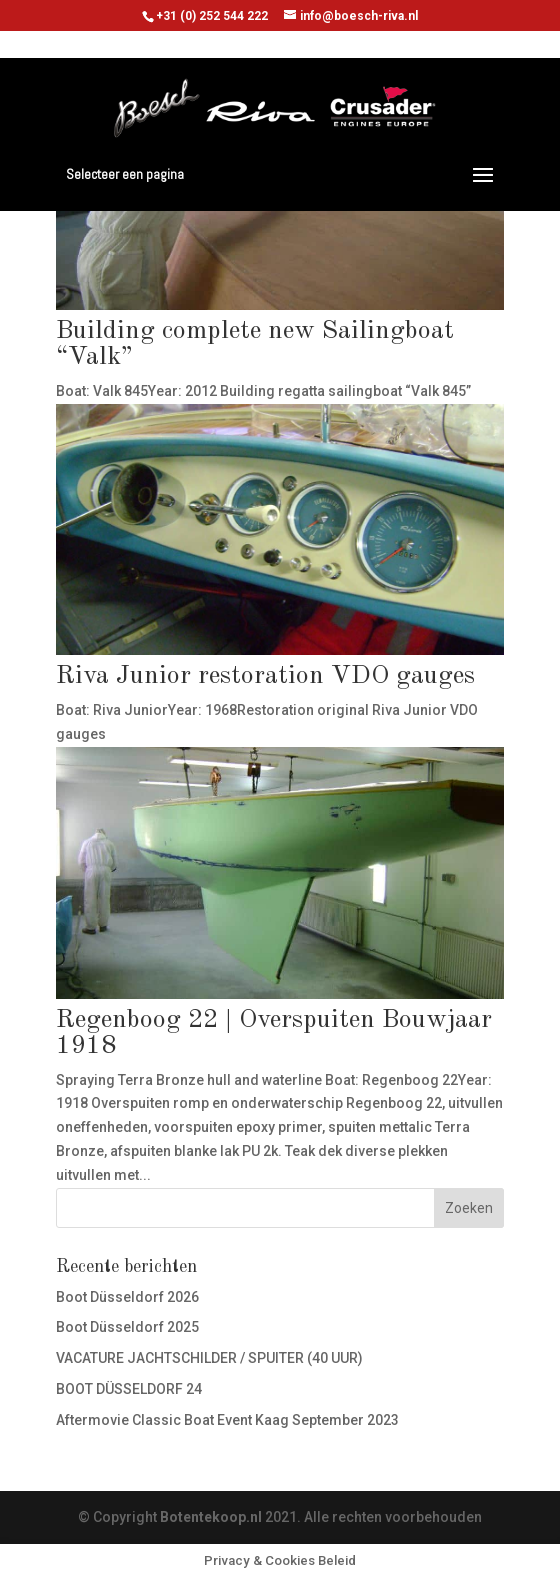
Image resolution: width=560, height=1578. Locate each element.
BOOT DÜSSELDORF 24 (129, 1389)
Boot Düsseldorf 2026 (127, 1297)
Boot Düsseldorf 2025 (127, 1327)
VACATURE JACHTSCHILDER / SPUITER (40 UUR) (209, 1358)
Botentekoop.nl (211, 1517)
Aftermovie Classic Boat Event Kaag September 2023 (227, 1420)
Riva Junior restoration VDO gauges (265, 676)
